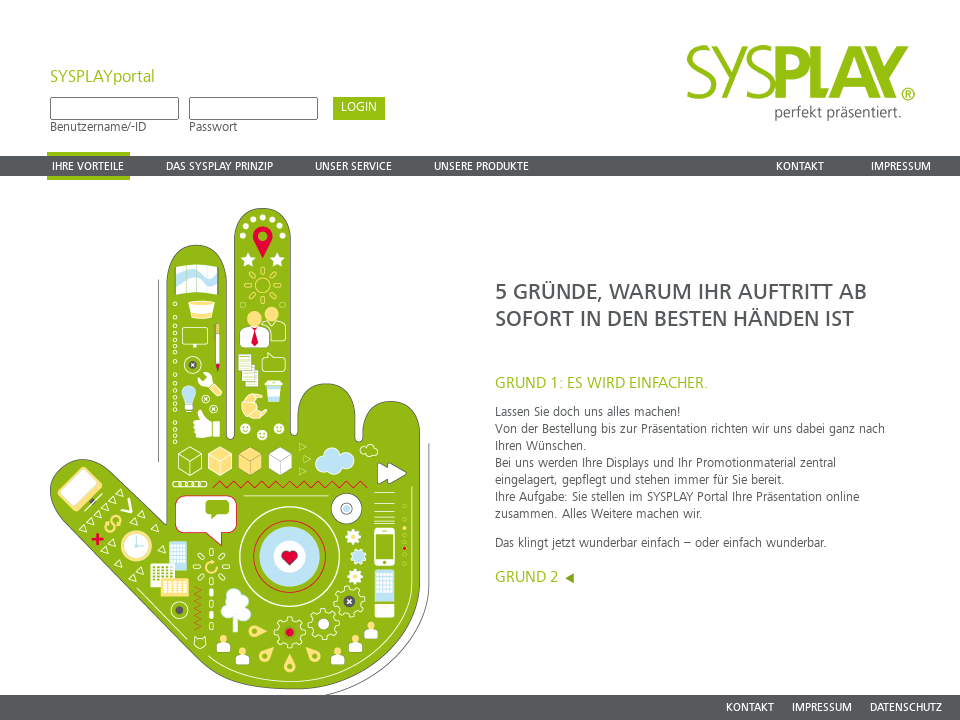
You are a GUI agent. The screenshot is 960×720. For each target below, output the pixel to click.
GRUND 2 (536, 578)
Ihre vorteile (88, 167)
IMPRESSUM (822, 708)
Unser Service (353, 167)
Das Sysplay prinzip (219, 167)
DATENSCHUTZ (906, 708)
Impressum (901, 167)
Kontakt (800, 167)
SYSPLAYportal (102, 77)
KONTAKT (750, 708)
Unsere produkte (481, 167)
